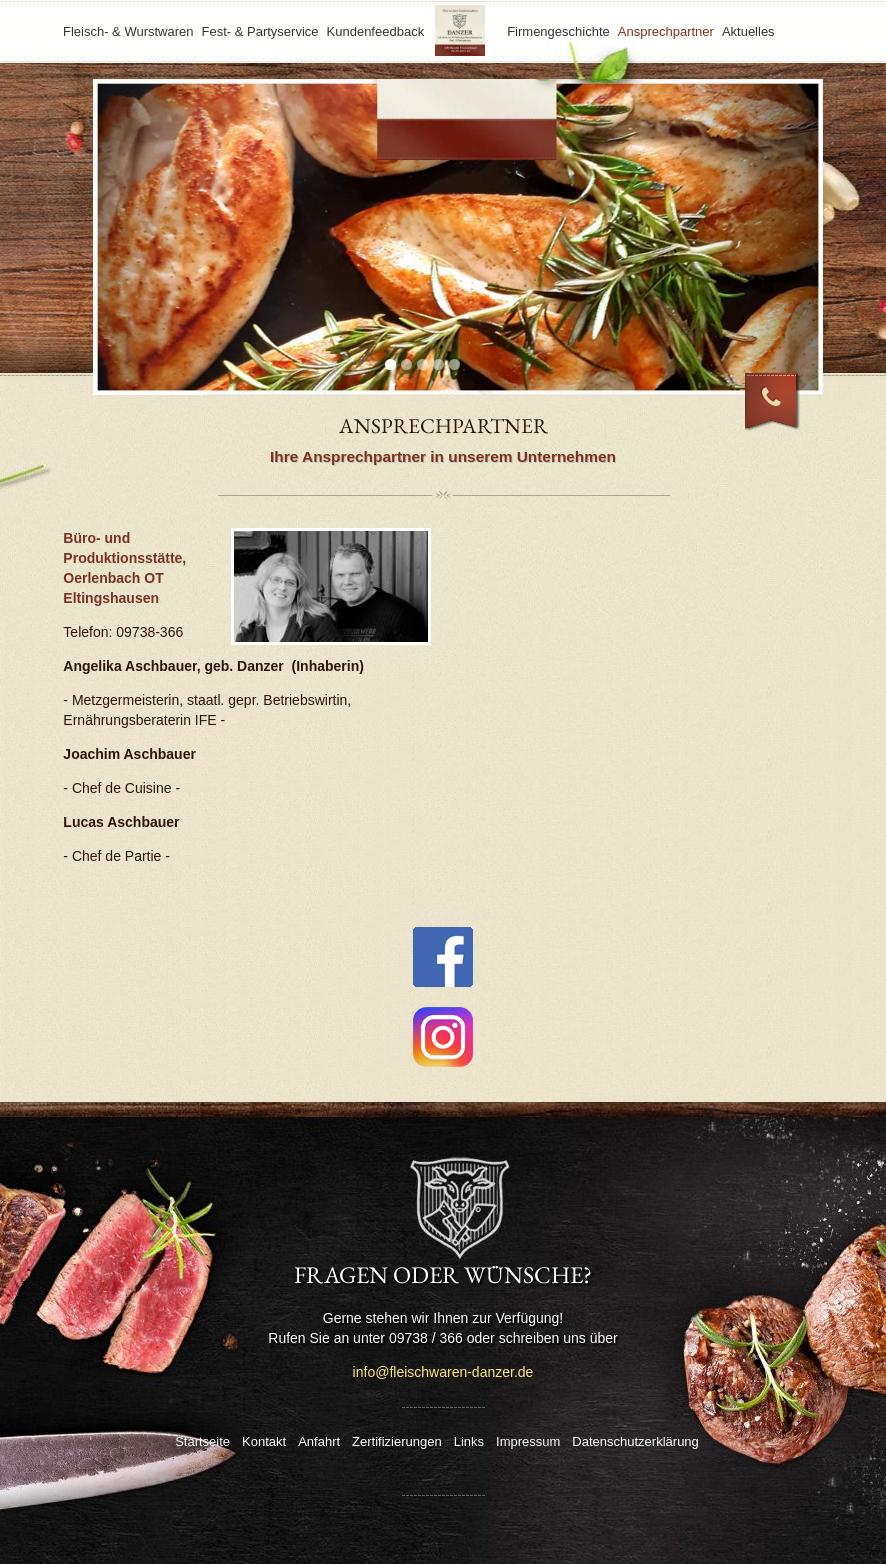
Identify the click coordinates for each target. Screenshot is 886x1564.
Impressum (528, 1441)
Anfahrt (319, 1441)
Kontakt (264, 1441)
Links (469, 1441)
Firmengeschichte (558, 31)
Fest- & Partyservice (260, 31)
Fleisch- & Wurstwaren (128, 31)
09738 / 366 (784, 412)
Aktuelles (748, 31)
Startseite (202, 1441)
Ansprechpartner (666, 31)
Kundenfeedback (376, 31)
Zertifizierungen (397, 1441)
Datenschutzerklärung (635, 1441)
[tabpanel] (458, 237)
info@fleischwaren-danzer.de (443, 1372)
